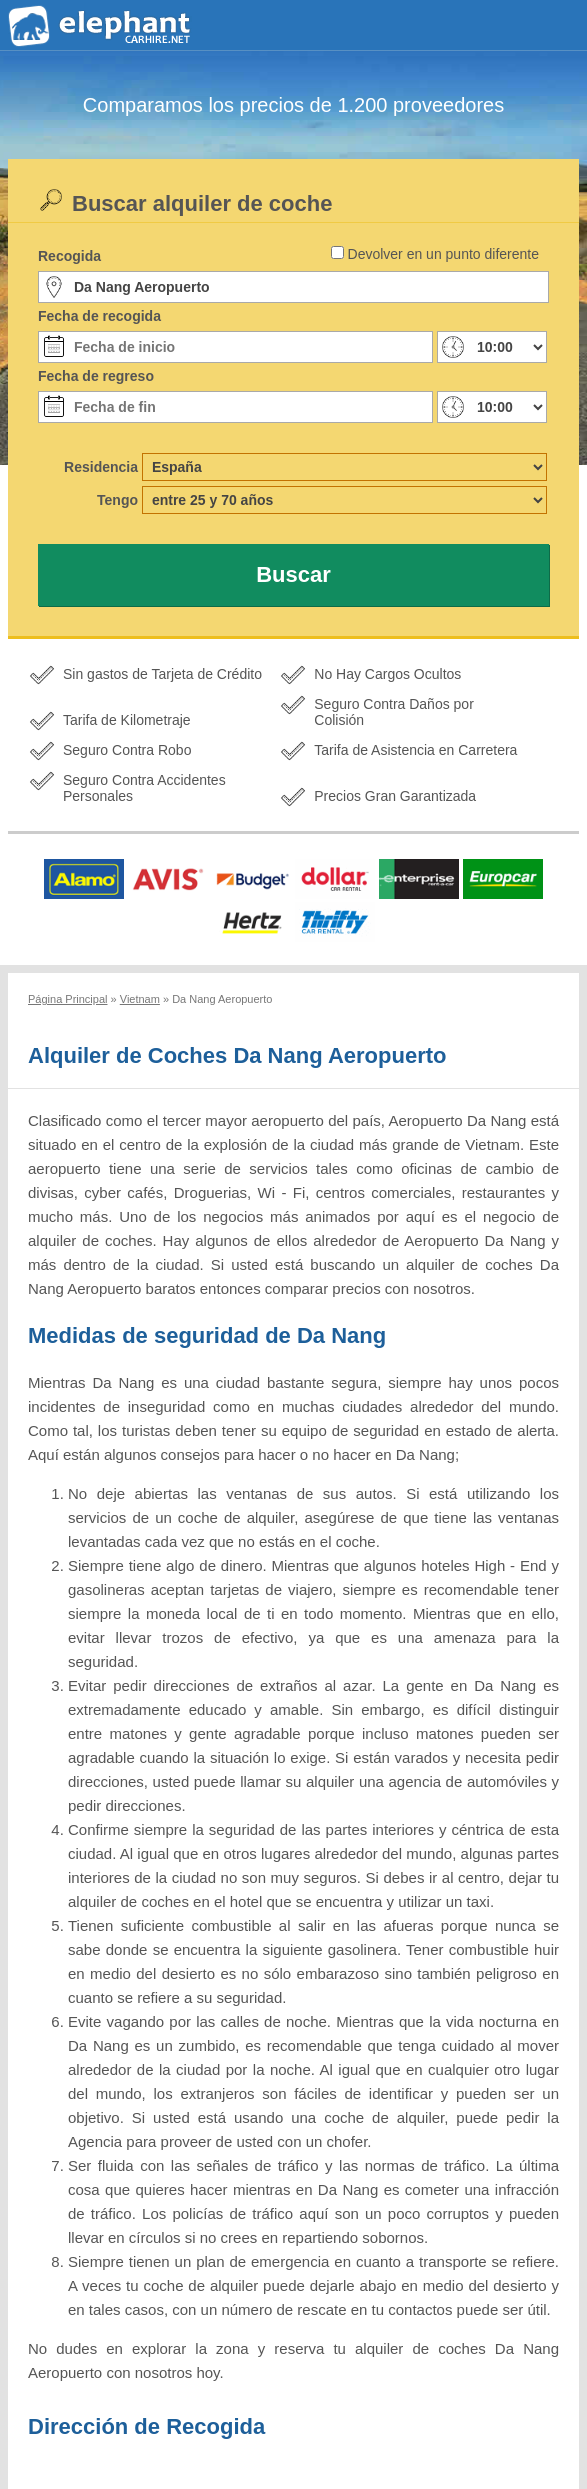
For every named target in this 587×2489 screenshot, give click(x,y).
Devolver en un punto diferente (443, 254)
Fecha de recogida (99, 316)
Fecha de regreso (96, 376)
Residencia (101, 467)
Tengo (117, 500)
